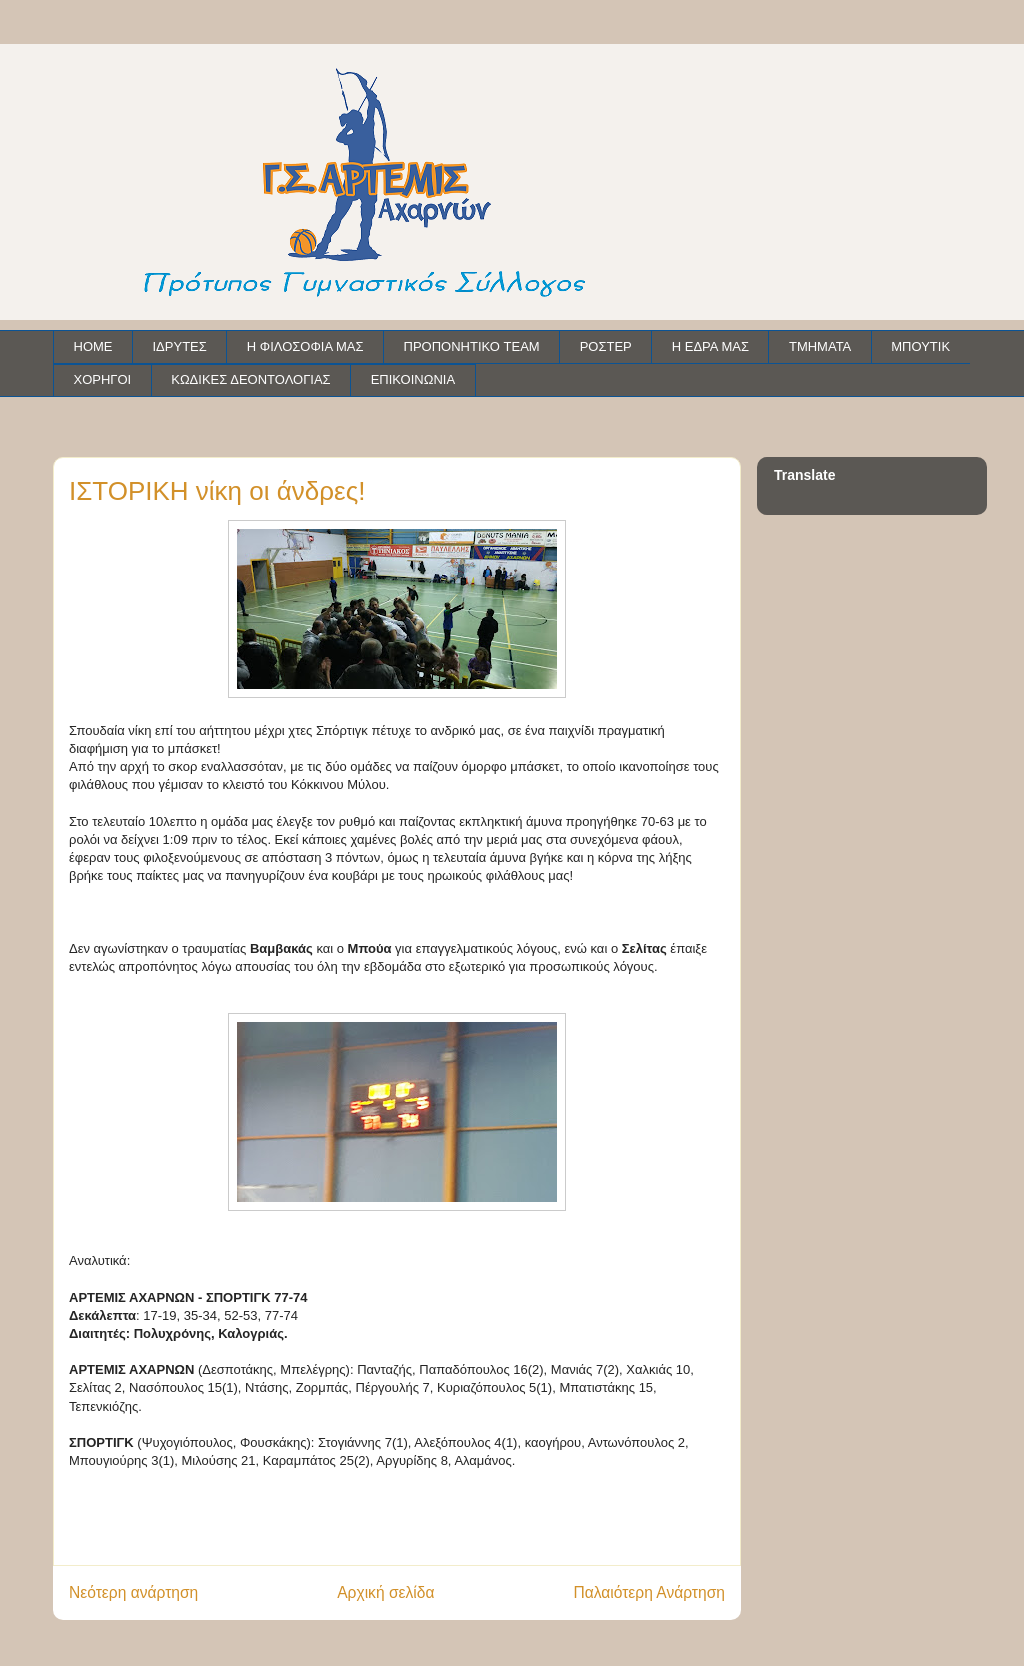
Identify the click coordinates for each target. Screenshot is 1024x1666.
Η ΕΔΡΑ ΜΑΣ (710, 346)
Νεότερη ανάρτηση (133, 1592)
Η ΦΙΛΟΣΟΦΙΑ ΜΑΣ (305, 346)
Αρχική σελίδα (385, 1592)
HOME (93, 346)
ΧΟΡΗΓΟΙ (103, 379)
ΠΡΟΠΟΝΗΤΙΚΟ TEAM (472, 346)
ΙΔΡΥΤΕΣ (180, 346)
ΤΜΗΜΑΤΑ (820, 346)
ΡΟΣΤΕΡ (606, 346)
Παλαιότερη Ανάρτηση (649, 1592)
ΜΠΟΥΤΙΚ (920, 346)
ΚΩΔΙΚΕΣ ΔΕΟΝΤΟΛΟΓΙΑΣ (250, 379)
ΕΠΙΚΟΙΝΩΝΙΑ (413, 379)
